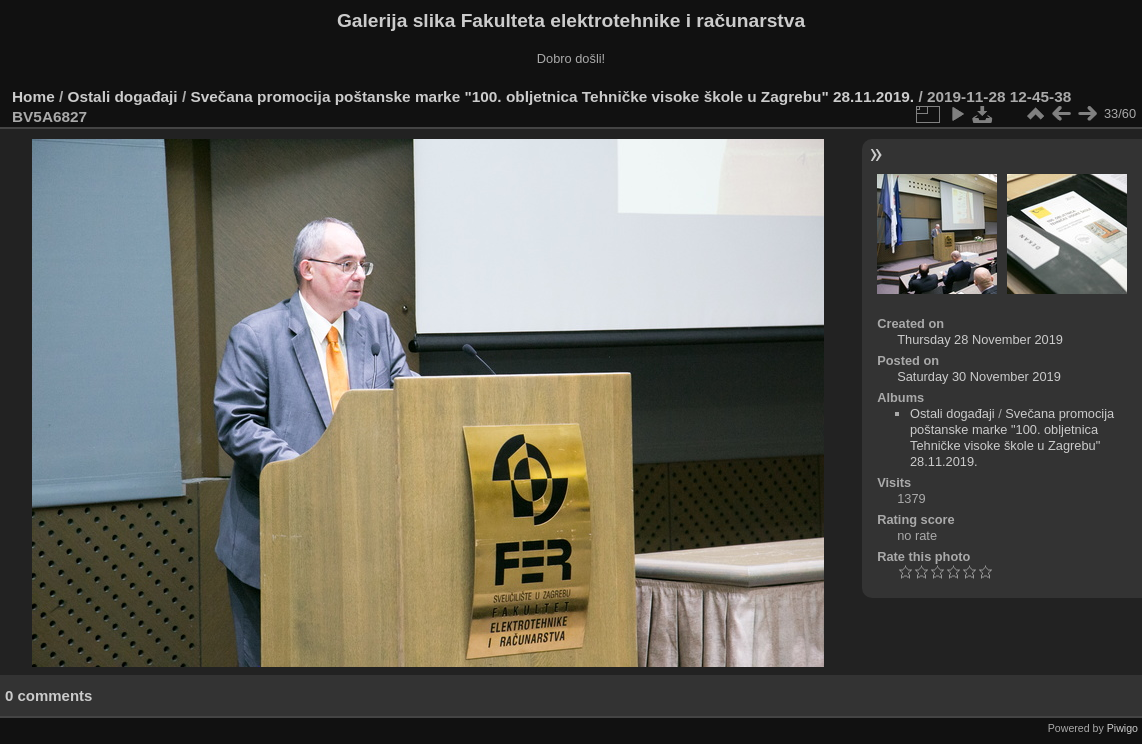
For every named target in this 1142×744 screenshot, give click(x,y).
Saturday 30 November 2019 (979, 376)
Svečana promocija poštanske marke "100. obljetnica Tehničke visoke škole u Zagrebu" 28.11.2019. (552, 96)
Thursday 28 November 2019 (980, 339)
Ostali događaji (123, 96)
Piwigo (1122, 728)
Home (33, 96)
